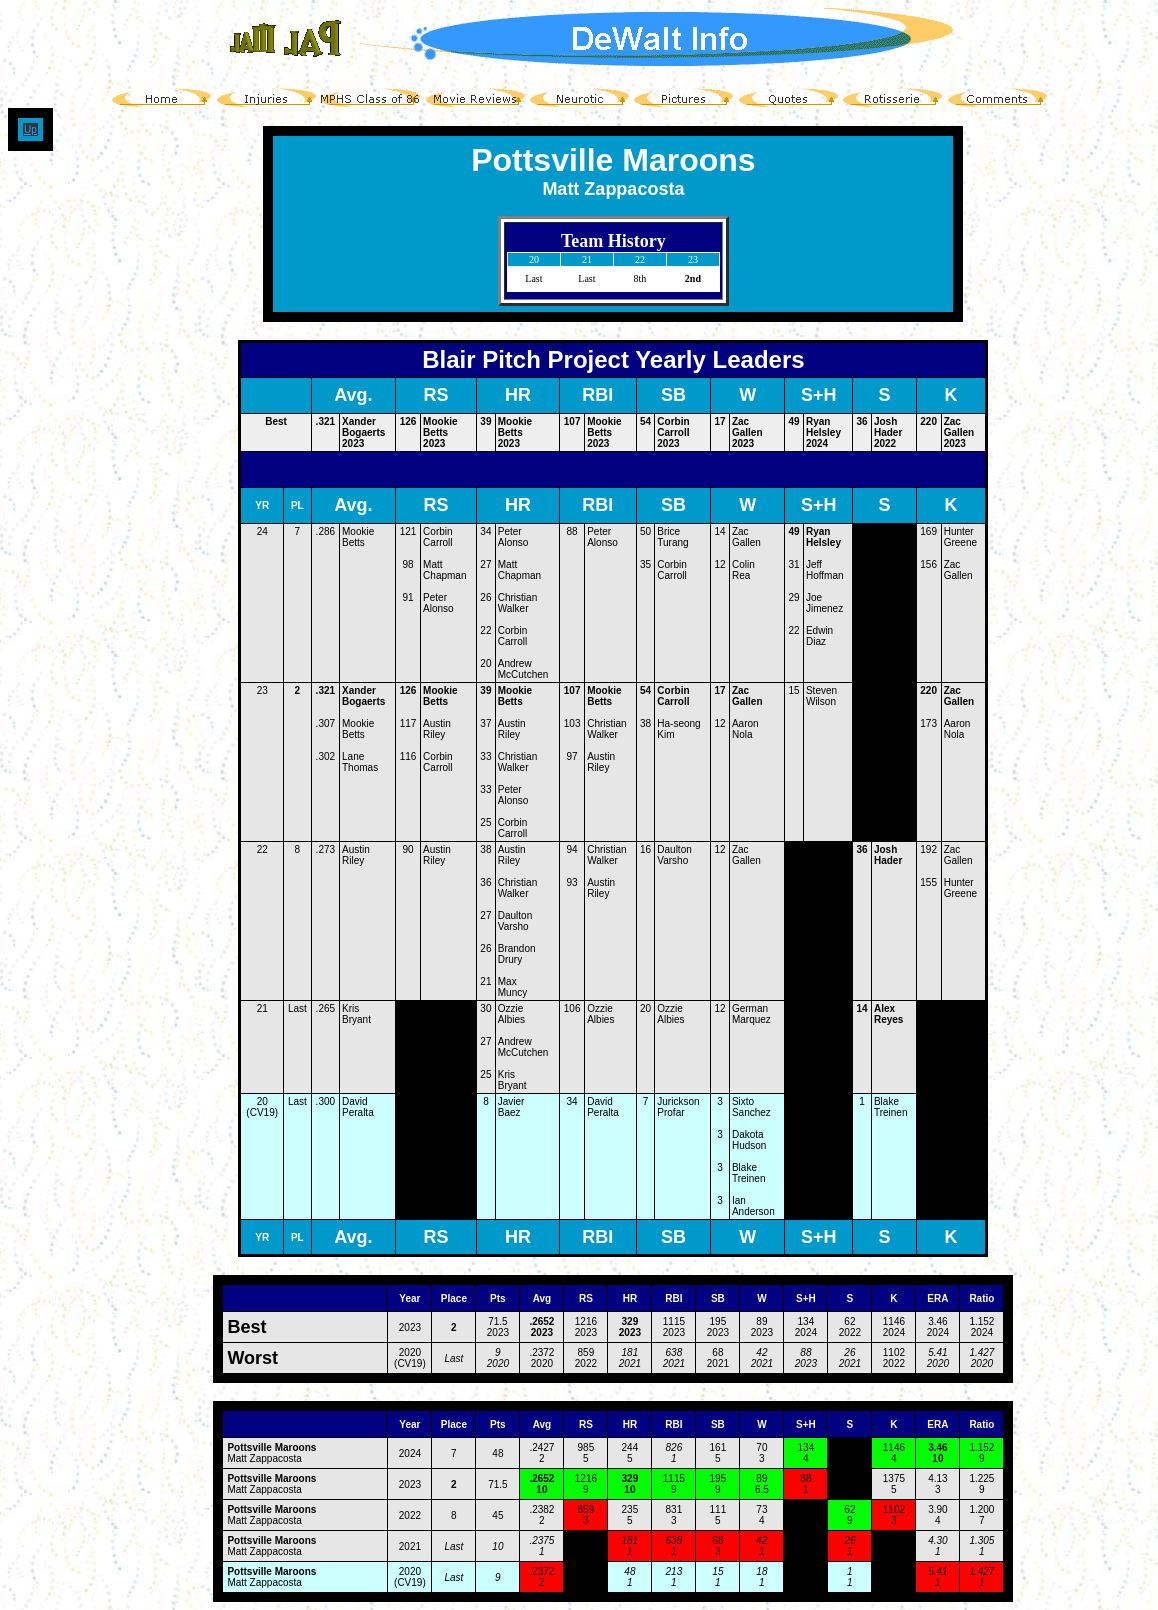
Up (30, 129)
